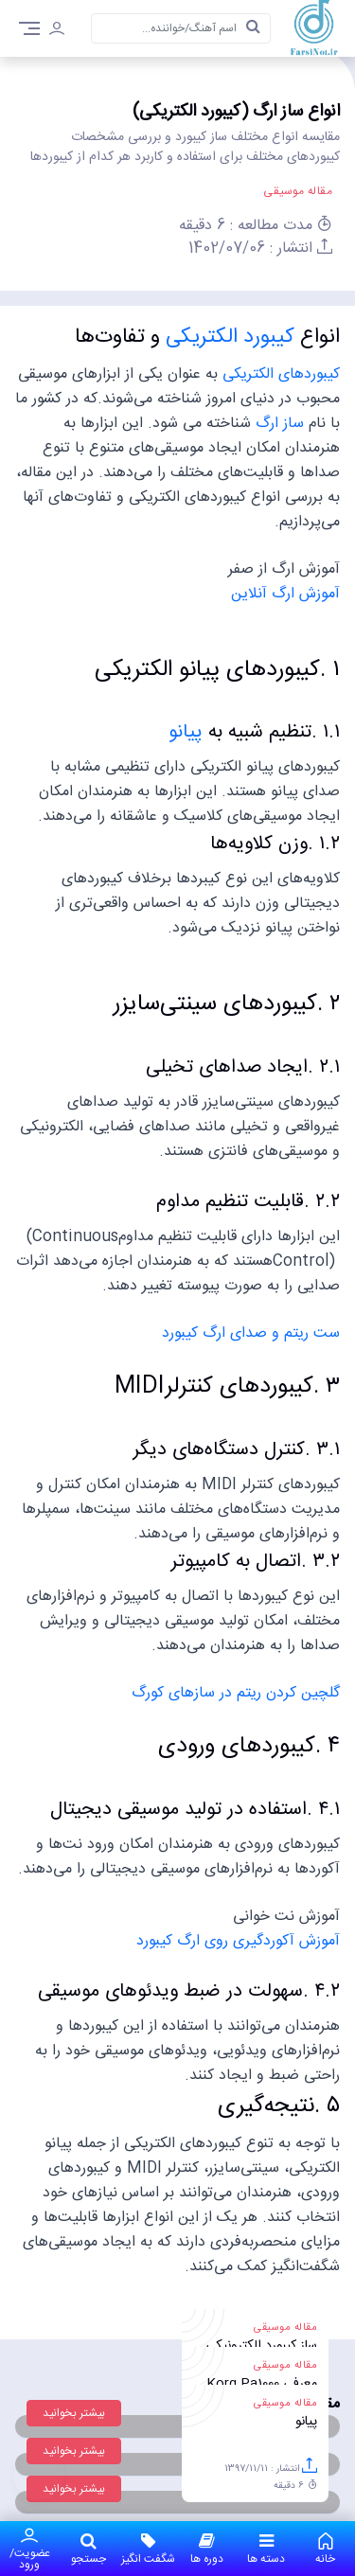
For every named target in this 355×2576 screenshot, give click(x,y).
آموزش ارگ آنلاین (285, 594)
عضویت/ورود (30, 2548)
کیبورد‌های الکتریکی (281, 374)
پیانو (186, 732)
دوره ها (208, 2548)
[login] (56, 31)
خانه (326, 2548)
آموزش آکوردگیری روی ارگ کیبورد (238, 1941)
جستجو (89, 2548)
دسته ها (266, 2548)
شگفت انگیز (148, 2548)
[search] (252, 28)
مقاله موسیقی (297, 191)
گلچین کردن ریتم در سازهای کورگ (236, 1693)
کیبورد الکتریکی (233, 337)
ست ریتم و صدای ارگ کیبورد (251, 1333)
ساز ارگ (280, 423)
